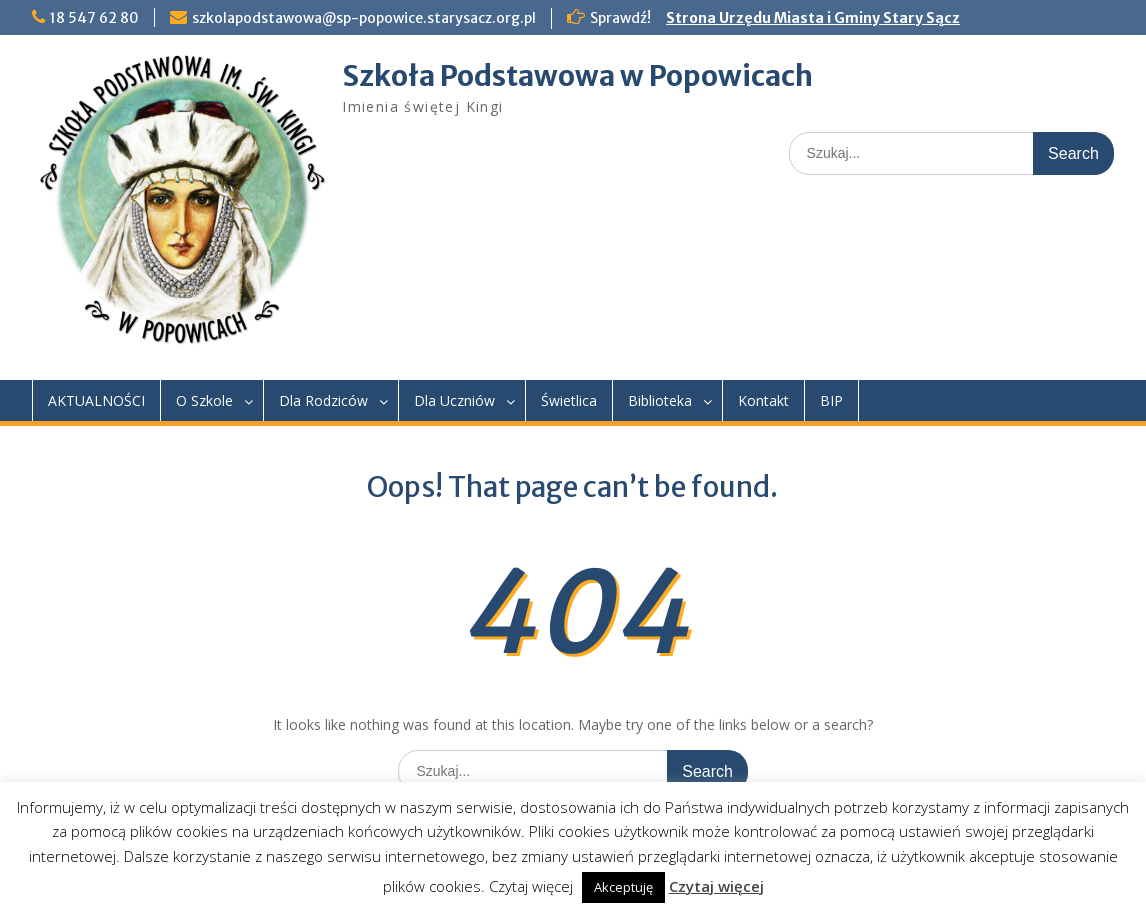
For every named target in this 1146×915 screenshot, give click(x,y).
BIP (831, 400)
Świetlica (569, 400)
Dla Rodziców (323, 400)
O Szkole (204, 400)
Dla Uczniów (454, 400)
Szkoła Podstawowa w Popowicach (577, 76)
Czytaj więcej (716, 886)
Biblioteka (660, 400)
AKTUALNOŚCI (96, 400)
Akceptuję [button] (623, 887)
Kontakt (763, 400)
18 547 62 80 (94, 18)
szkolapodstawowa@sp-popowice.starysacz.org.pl (364, 18)
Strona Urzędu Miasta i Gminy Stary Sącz (813, 18)
